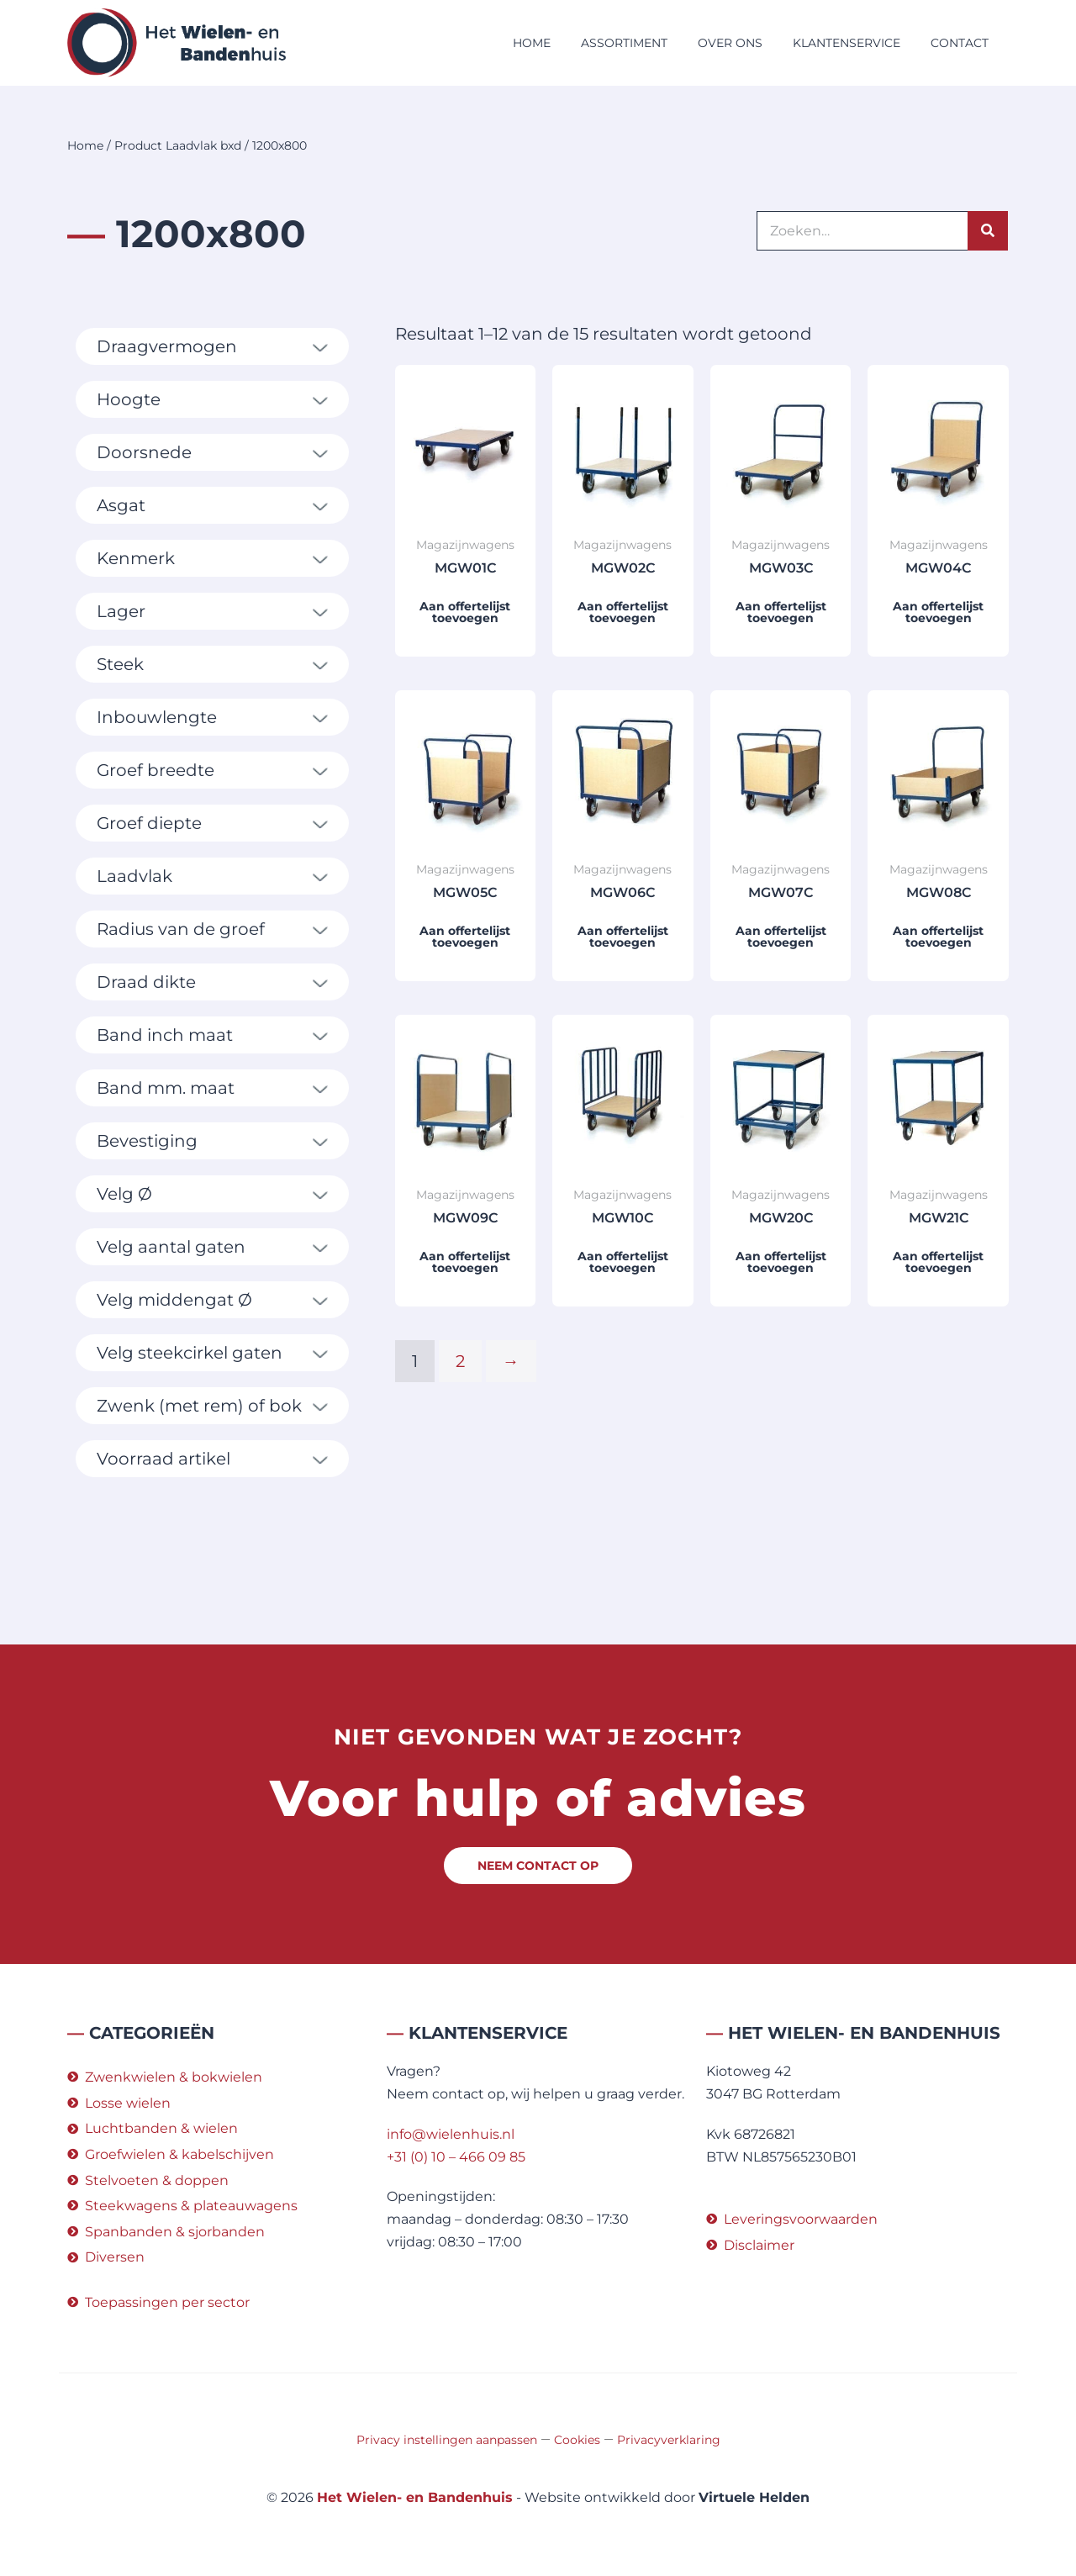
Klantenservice (846, 42)
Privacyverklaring (668, 2439)
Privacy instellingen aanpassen (446, 2439)
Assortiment (624, 42)
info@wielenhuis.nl (450, 2134)
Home (532, 42)
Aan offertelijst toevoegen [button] (464, 612)
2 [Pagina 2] (460, 1361)
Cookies (577, 2439)
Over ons (730, 42)
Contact (960, 42)
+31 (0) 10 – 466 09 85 (456, 2157)
